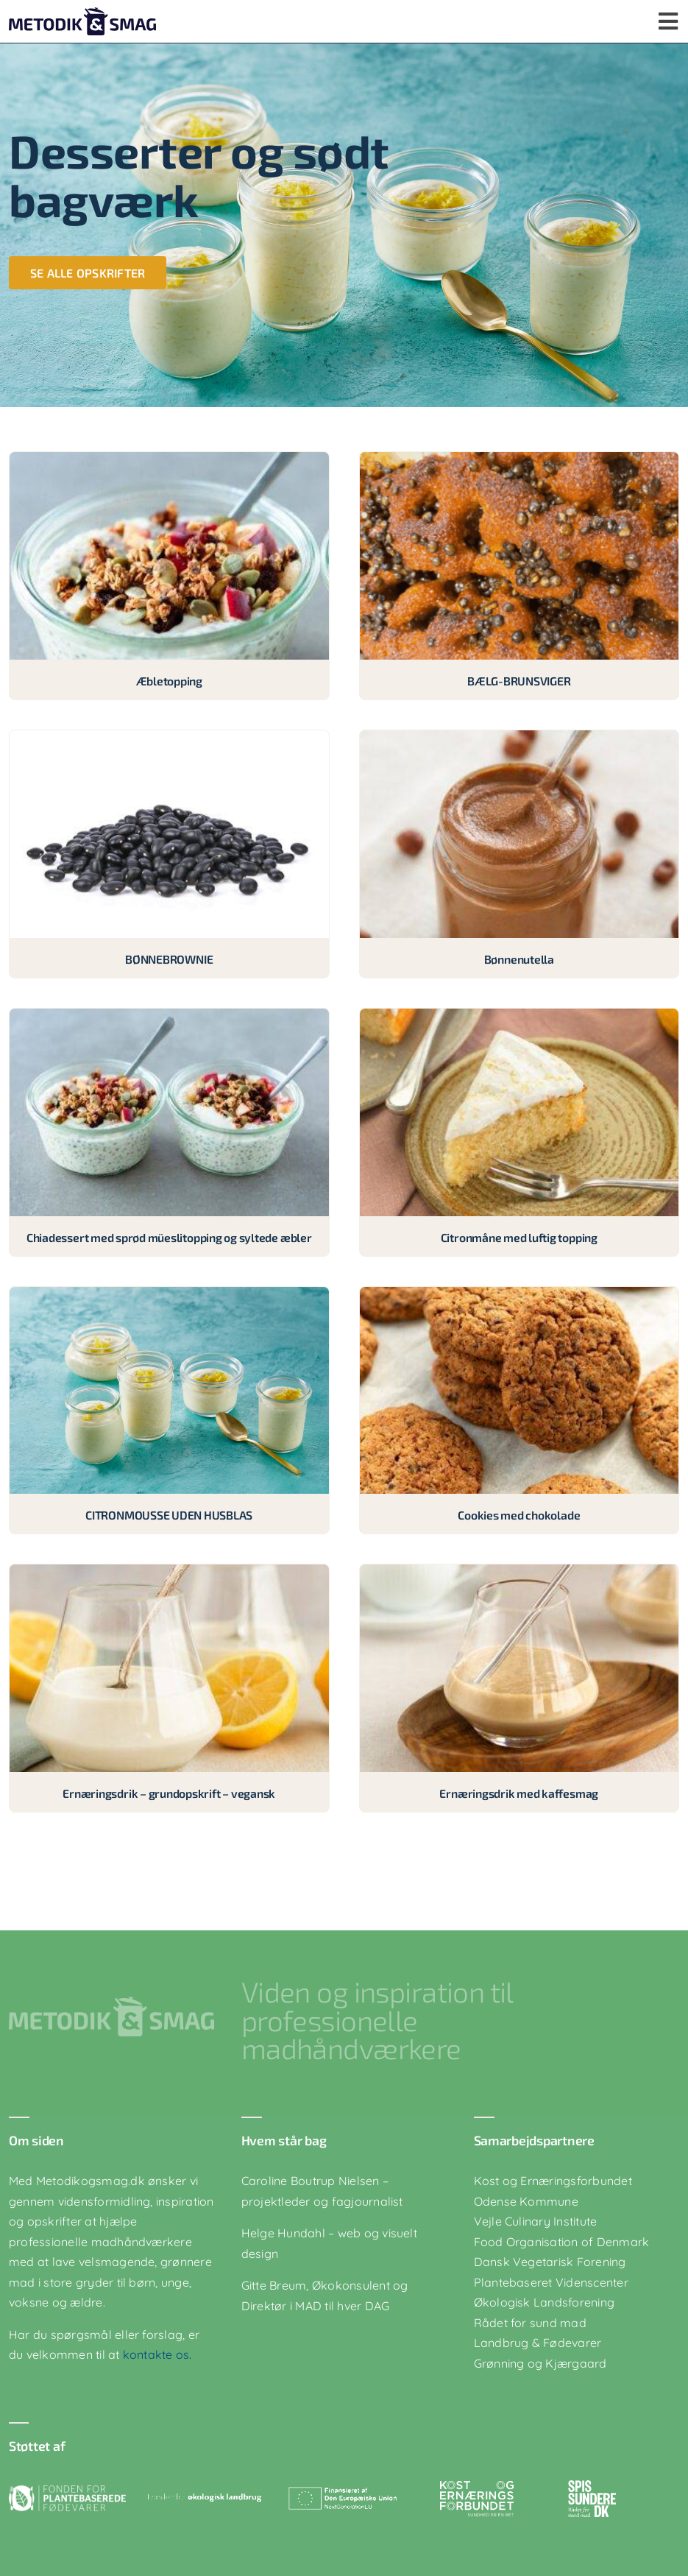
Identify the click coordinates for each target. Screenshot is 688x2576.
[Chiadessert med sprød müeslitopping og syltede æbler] (169, 1018)
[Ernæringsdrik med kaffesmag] (519, 1574)
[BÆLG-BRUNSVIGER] (519, 461)
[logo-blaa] (82, 13)
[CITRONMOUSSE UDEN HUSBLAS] (169, 1296)
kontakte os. (156, 2354)
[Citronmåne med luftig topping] (519, 1018)
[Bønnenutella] (519, 740)
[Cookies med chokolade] (519, 1296)
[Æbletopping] (169, 461)
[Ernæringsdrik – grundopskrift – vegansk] (169, 1574)
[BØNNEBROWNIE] (169, 740)
